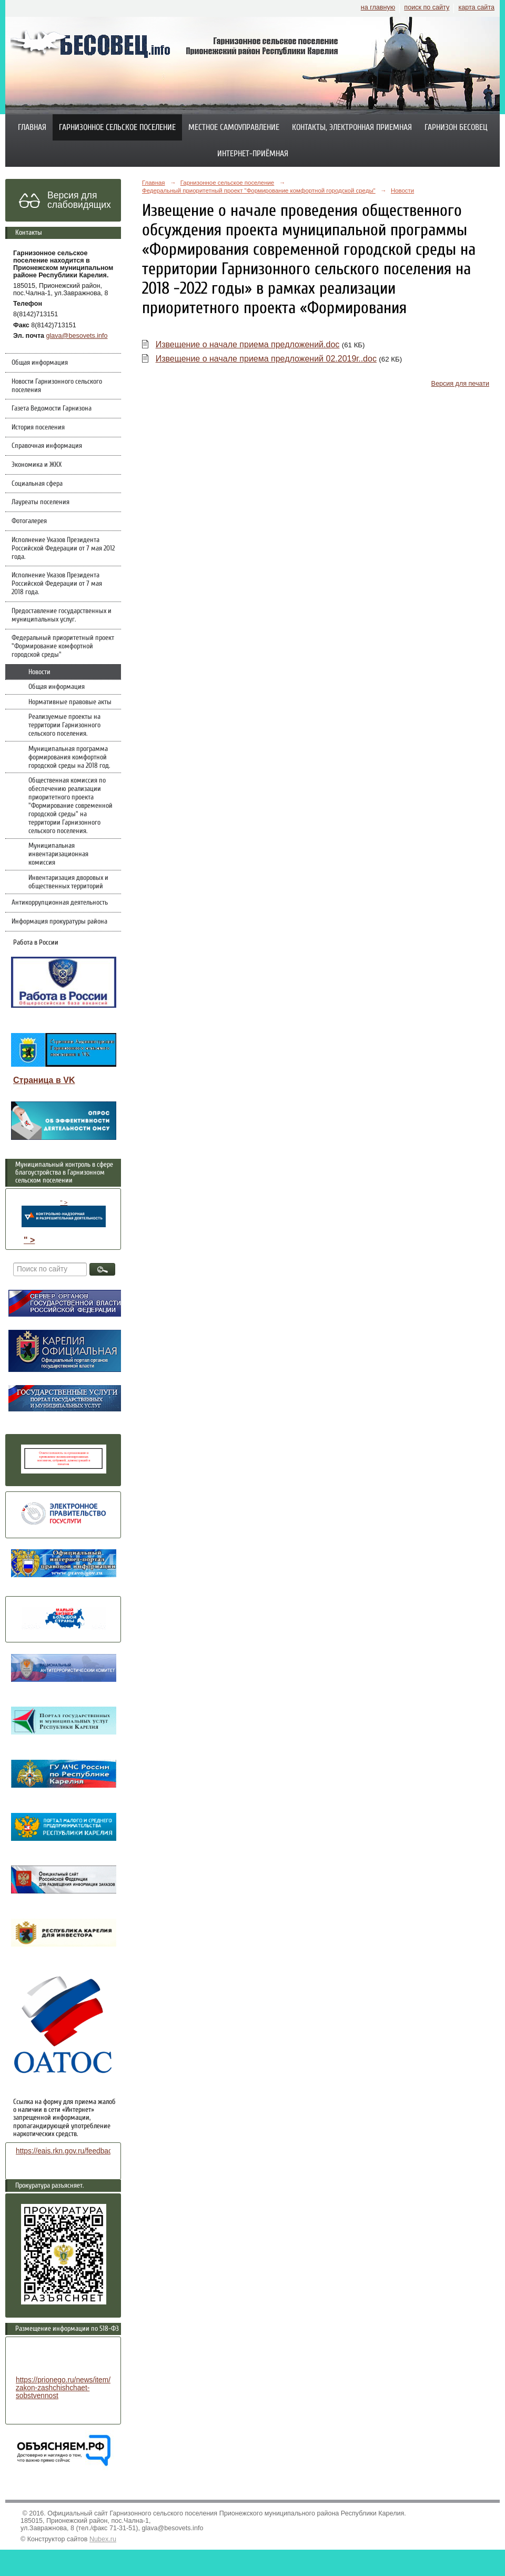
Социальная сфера (37, 483)
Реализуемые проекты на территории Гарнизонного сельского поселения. (64, 725)
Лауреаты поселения (40, 502)
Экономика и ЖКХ (37, 464)
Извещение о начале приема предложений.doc (248, 344)
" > (64, 1213)
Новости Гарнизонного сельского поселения (57, 385)
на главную (378, 7)
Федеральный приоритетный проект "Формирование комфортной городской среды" (63, 646)
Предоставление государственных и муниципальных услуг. (62, 615)
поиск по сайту (426, 7)
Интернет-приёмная (252, 153)
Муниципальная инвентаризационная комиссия (58, 854)
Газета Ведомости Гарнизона (52, 408)
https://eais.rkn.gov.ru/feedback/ (66, 2151)
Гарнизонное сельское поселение (117, 127)
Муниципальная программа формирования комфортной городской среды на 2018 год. (69, 757)
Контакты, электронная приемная (352, 127)
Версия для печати (460, 383)
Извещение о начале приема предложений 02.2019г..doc (266, 358)
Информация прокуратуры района (59, 921)
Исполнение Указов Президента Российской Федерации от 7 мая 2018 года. (57, 583)
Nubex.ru (102, 2539)
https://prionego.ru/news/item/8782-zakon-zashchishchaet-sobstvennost (72, 2388)
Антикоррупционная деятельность (60, 902)
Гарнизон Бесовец (456, 127)
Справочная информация (47, 446)
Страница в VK (44, 1080)
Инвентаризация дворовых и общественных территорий (68, 882)
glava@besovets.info (77, 335)
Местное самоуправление (233, 127)
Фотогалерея (29, 521)
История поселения (38, 427)
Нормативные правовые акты (70, 702)
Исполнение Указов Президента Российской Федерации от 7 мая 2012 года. (63, 548)
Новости (39, 672)
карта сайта (476, 7)
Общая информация (40, 362)
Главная (32, 127)
